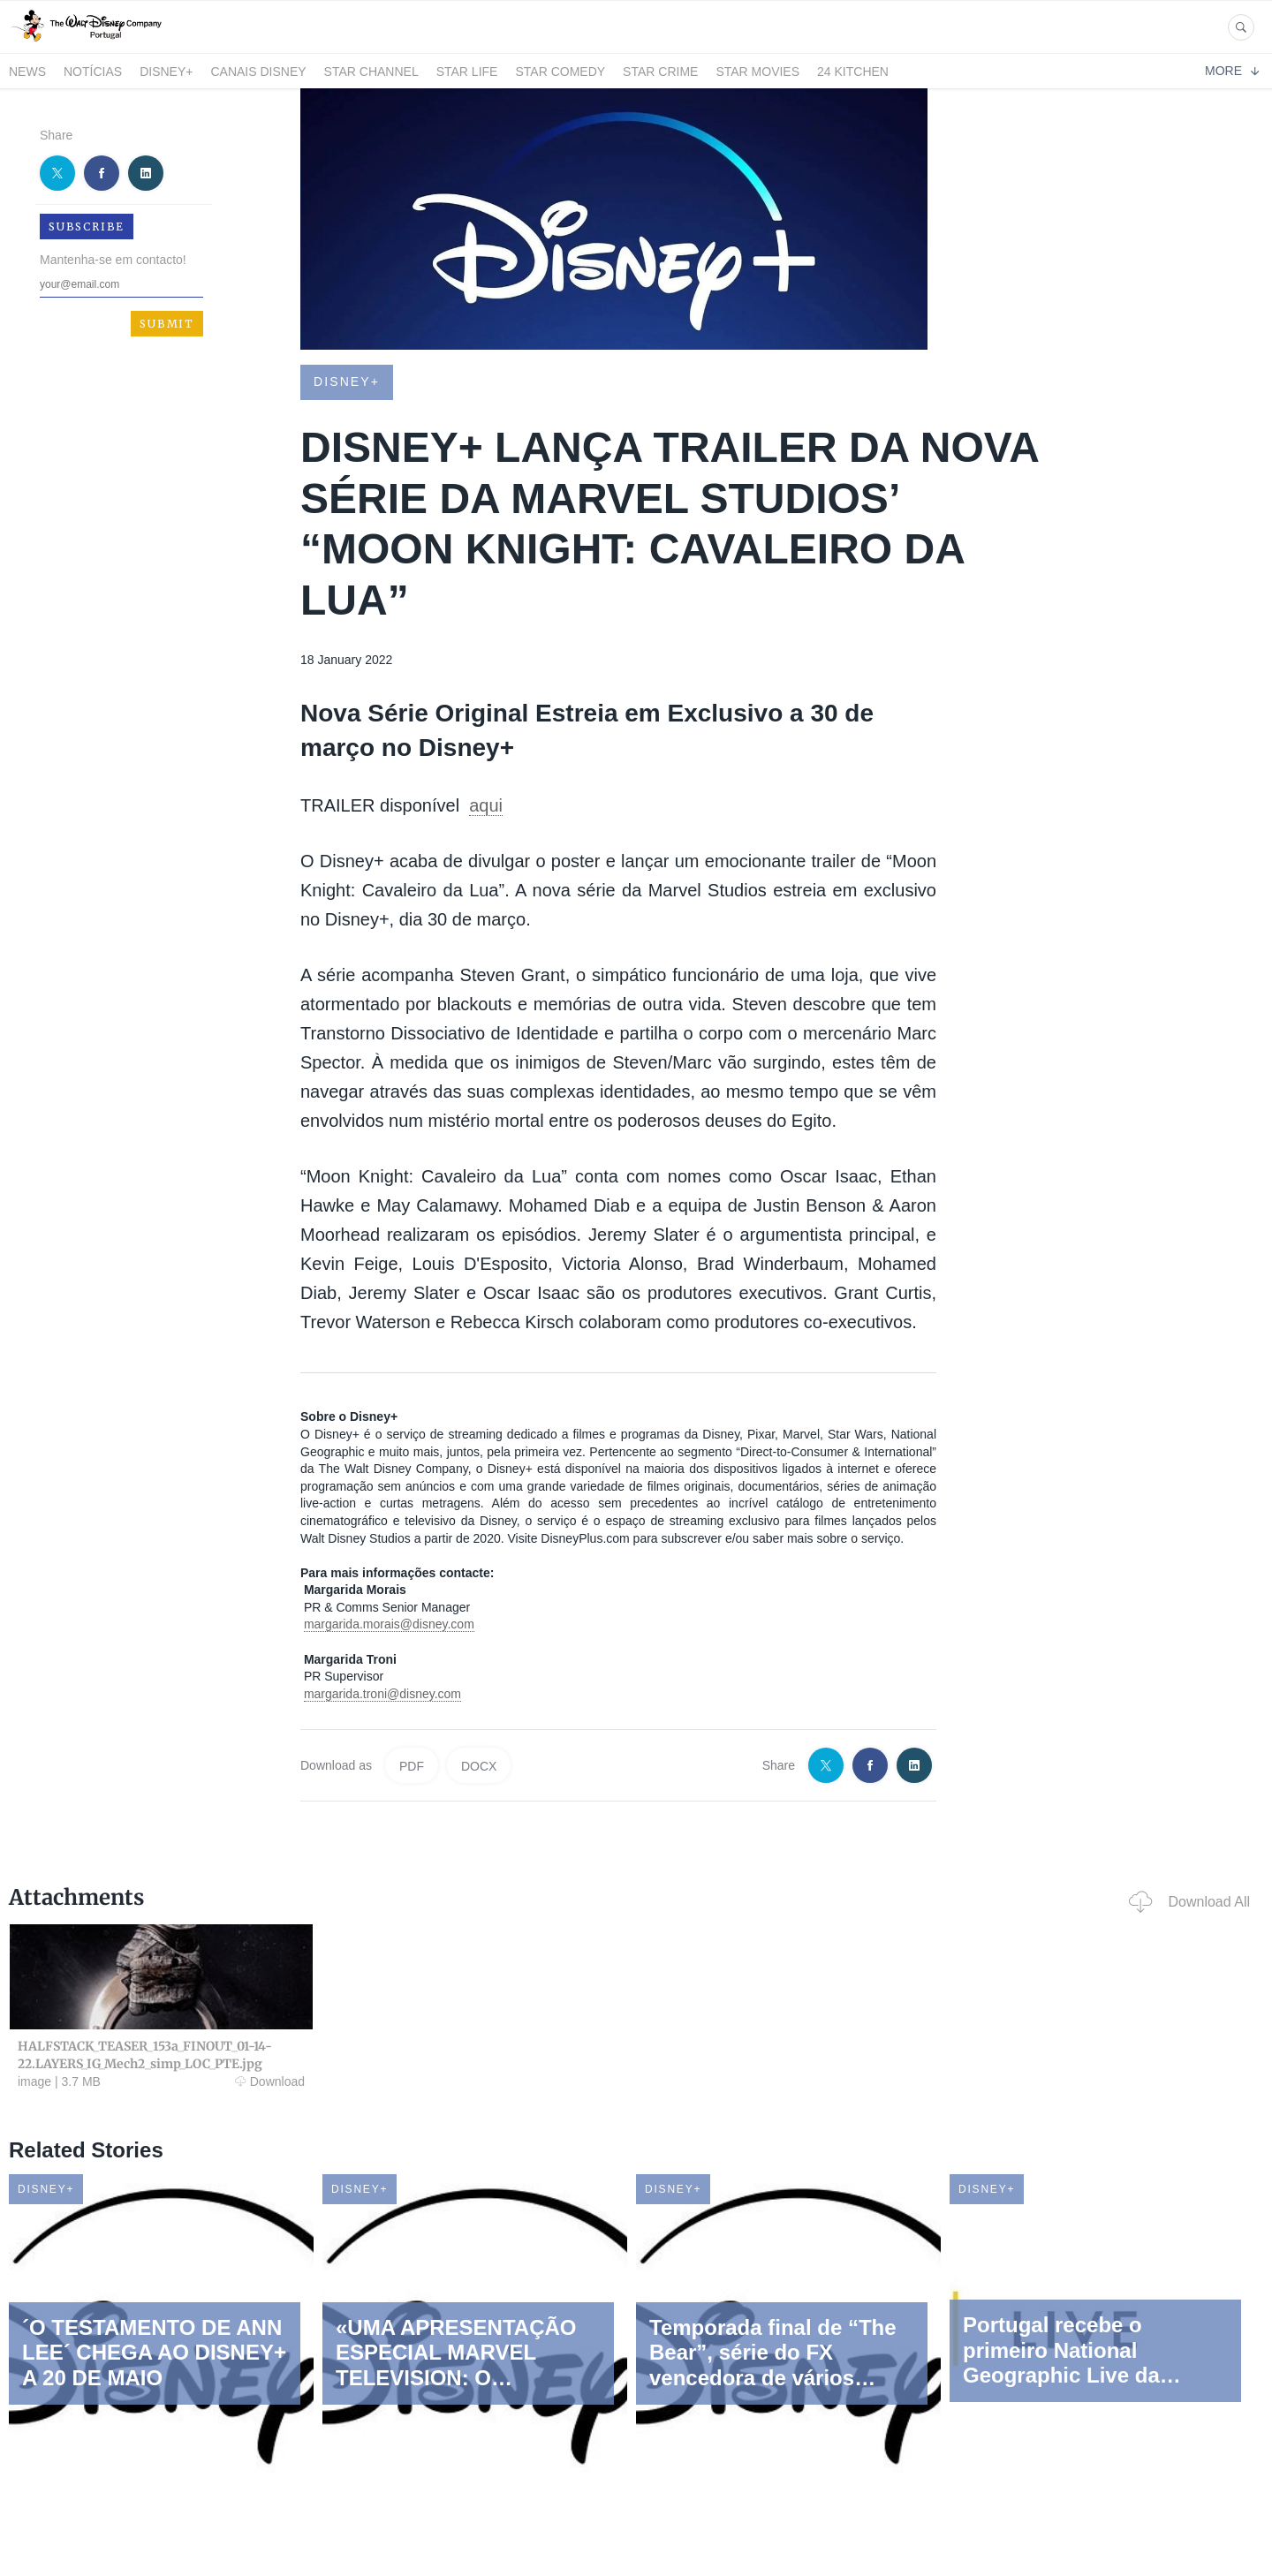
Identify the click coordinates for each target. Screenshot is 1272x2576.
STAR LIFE (467, 71)
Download (270, 2081)
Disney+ (166, 71)
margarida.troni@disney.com (382, 1694)
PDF (411, 1766)
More (1232, 71)
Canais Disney (258, 71)
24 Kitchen (853, 71)
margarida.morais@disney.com (389, 1624)
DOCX (478, 1766)
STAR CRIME (660, 71)
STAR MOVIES (757, 71)
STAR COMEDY (560, 71)
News (27, 71)
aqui (486, 805)
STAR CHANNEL (371, 71)
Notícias (93, 71)
